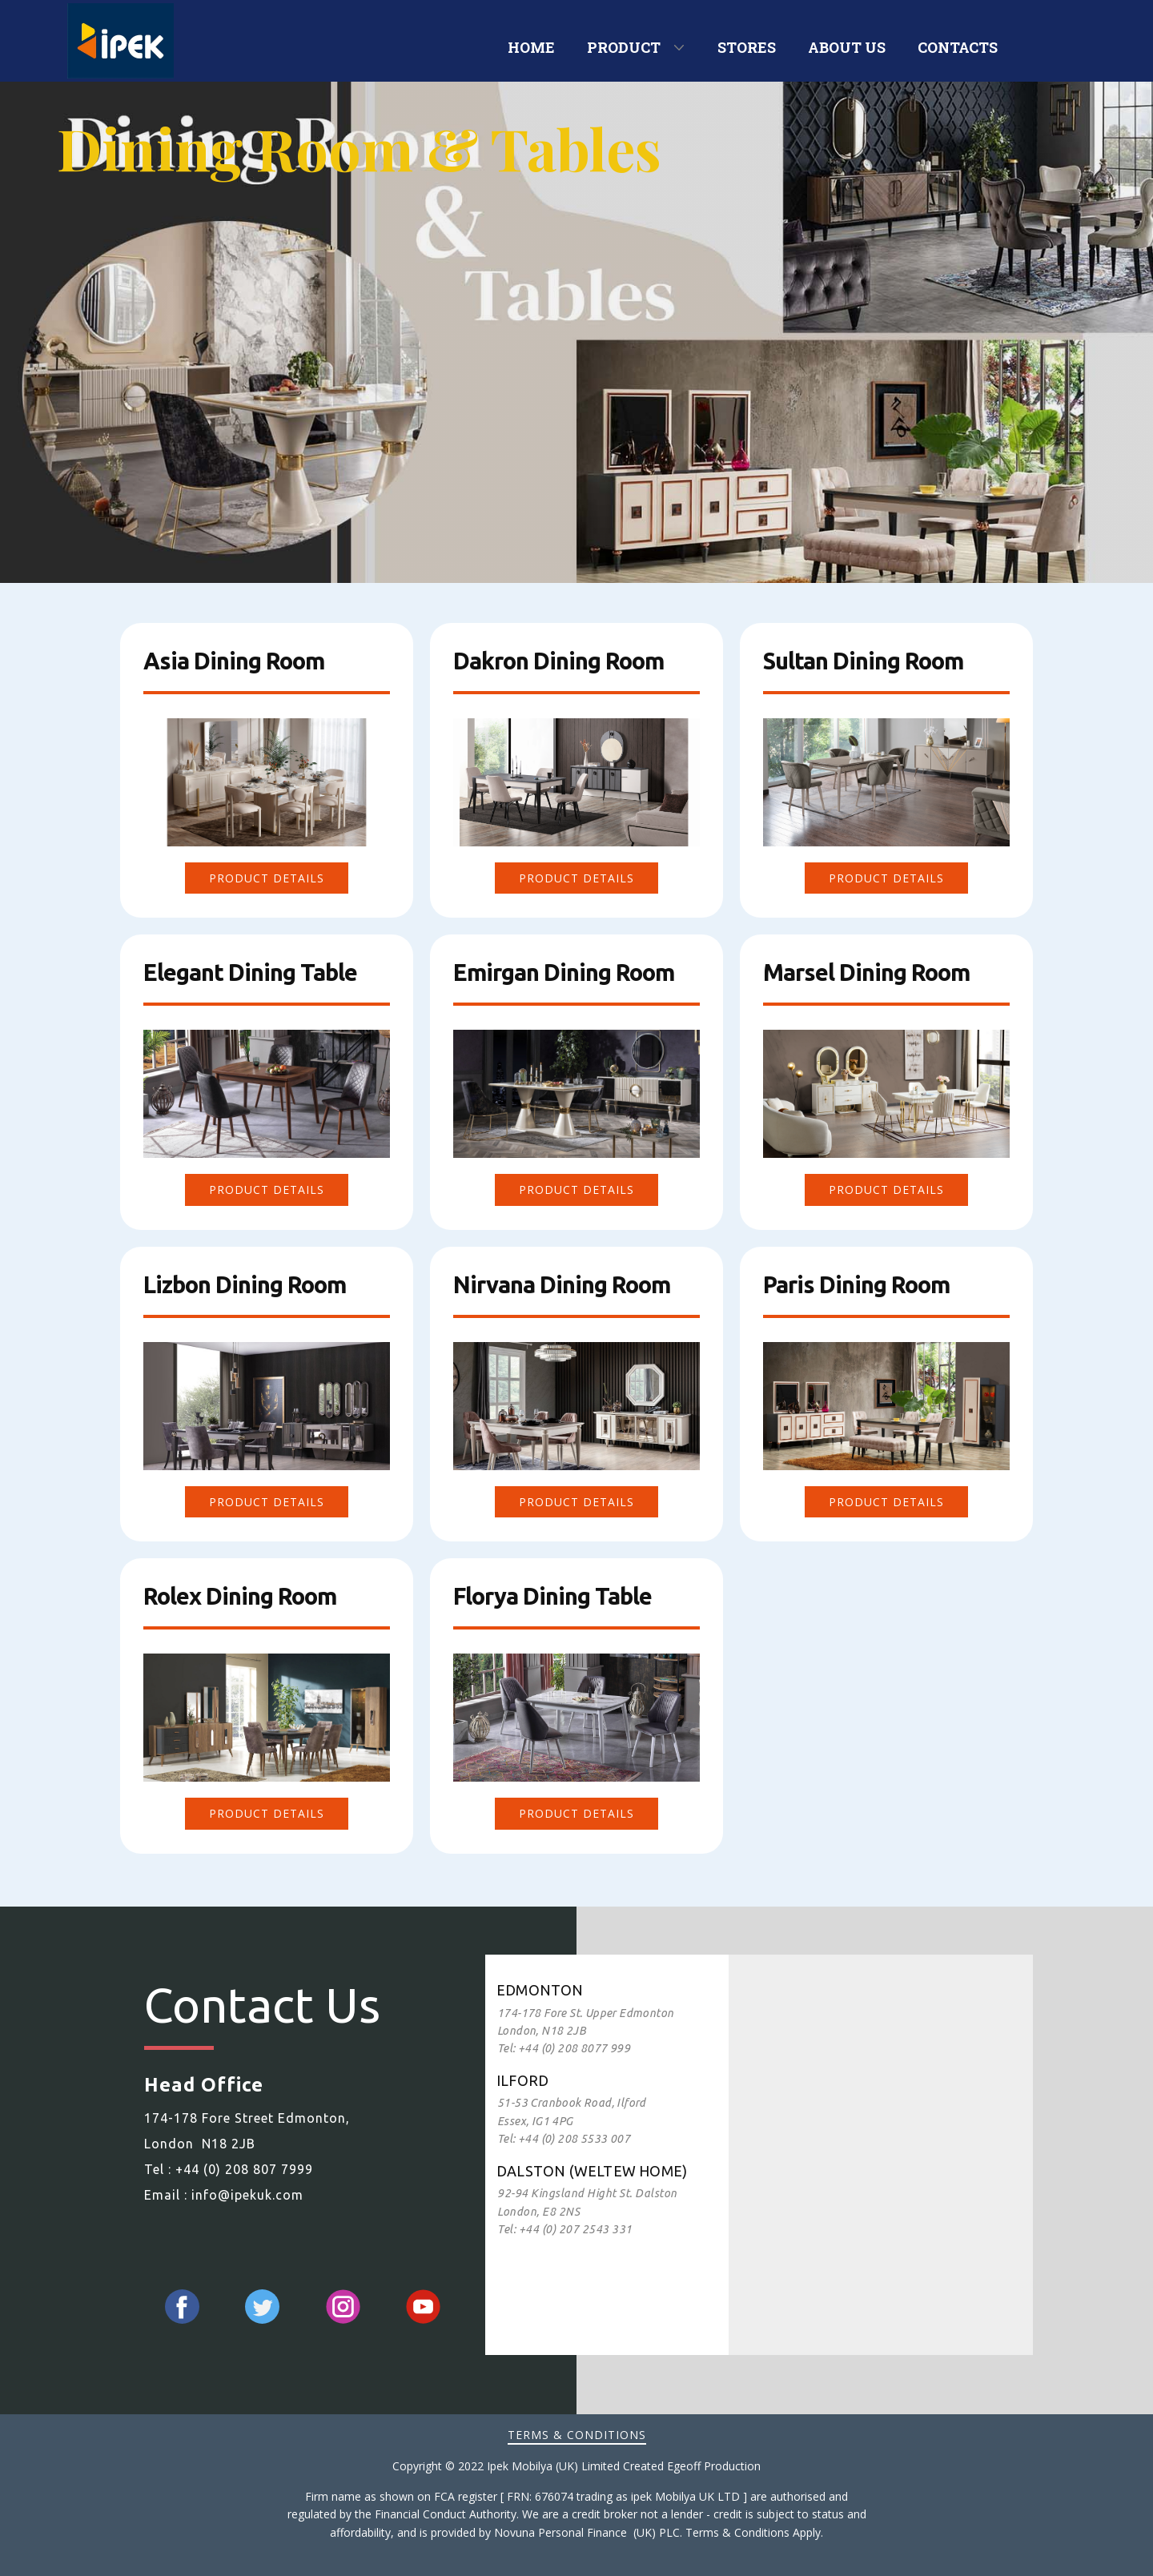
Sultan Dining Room (863, 660)
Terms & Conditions (577, 2434)
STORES (746, 47)
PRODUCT (624, 47)
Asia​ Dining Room (233, 660)
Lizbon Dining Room (244, 1284)
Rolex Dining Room (239, 1596)
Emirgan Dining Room (563, 972)
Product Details (576, 1501)
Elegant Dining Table (250, 972)
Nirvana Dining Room (561, 1284)
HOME (531, 47)
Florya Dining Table (552, 1596)
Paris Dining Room (856, 1284)
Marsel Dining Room (866, 972)
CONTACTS (958, 47)
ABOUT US (847, 47)
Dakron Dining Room (558, 660)
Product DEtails (266, 878)
